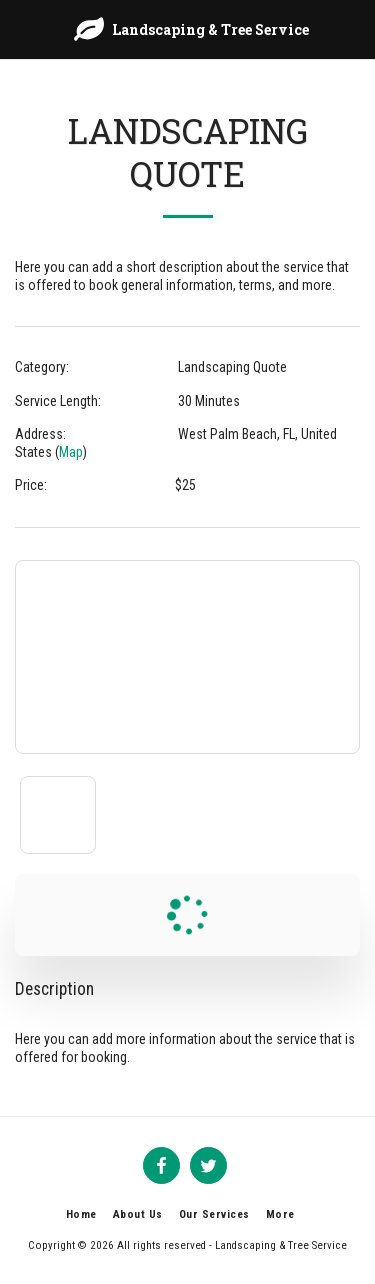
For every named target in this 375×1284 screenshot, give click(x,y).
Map (71, 452)
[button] (22, 29)
